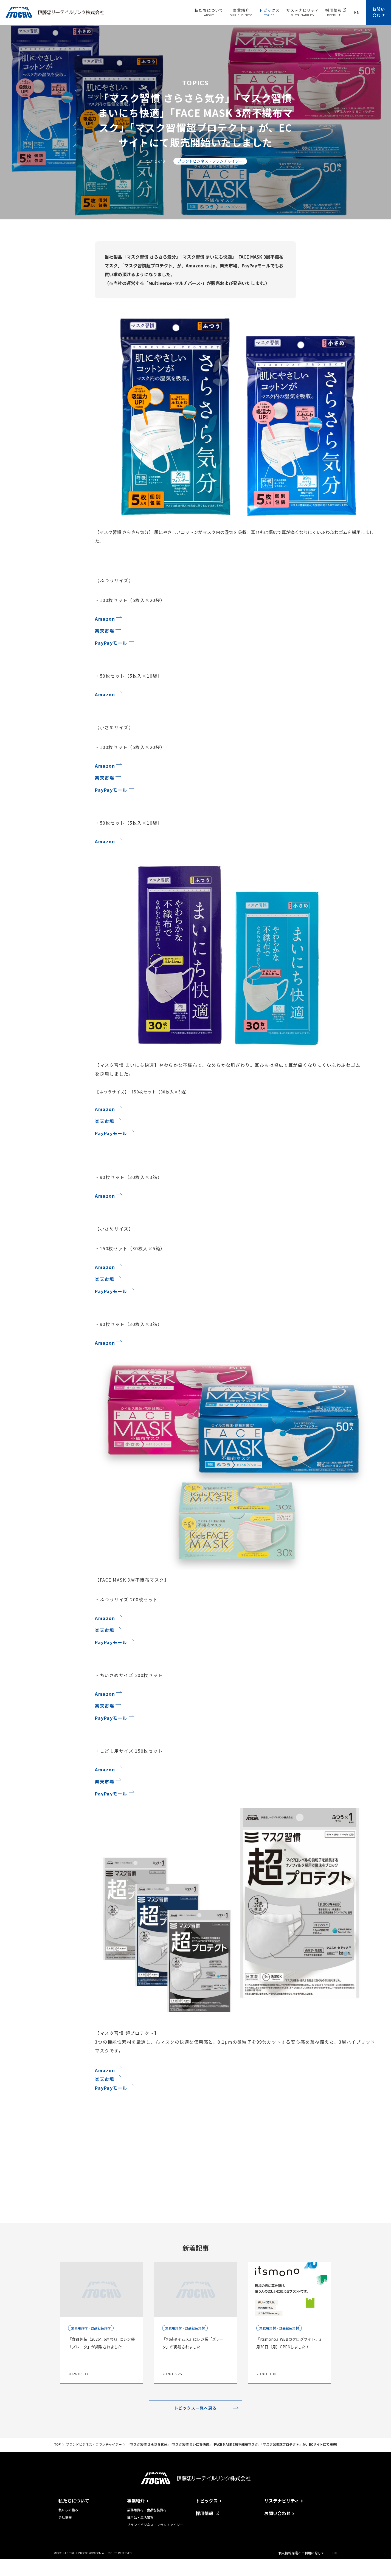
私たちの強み (68, 2510)
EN (335, 2552)
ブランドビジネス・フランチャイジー (155, 2524)
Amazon (105, 618)
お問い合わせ (378, 12)
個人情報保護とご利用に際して (301, 2552)
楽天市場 (104, 630)
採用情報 (207, 2513)
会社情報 (65, 2517)
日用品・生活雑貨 (140, 2517)
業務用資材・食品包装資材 (147, 2510)
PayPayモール (111, 643)
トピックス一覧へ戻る (195, 2408)
